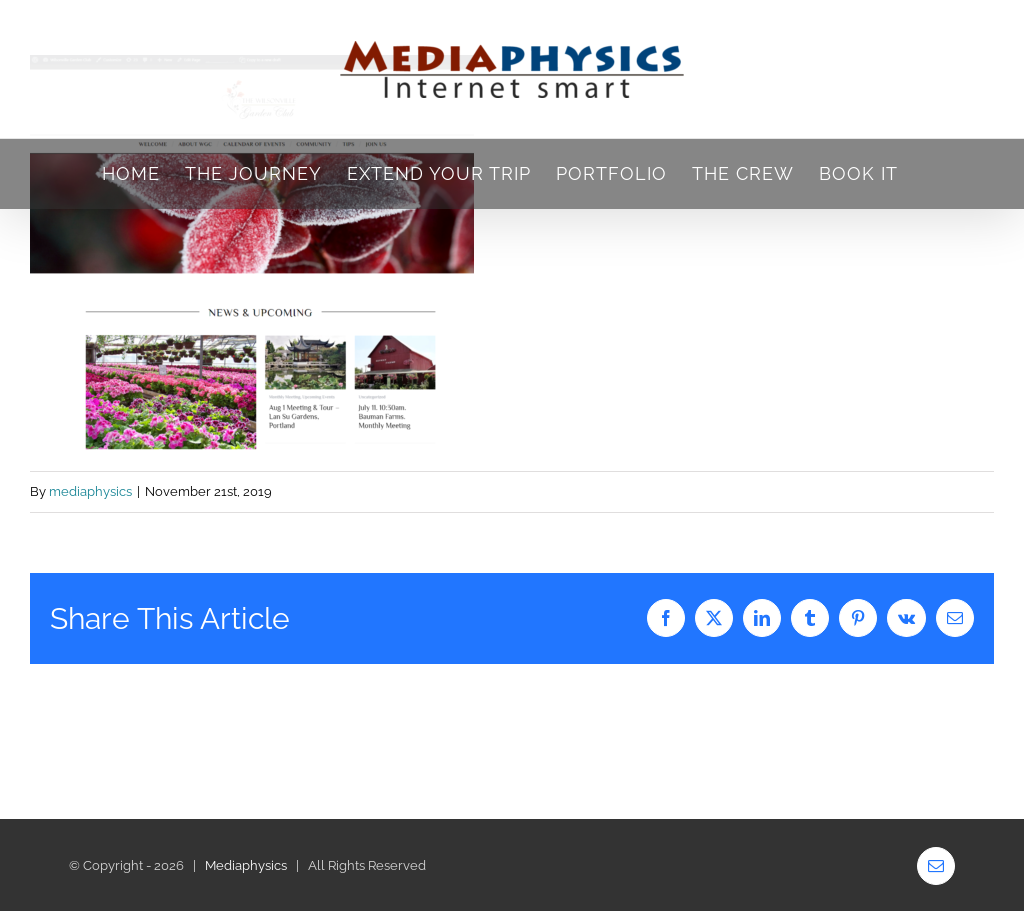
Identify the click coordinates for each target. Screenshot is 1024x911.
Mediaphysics (246, 865)
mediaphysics (90, 491)
